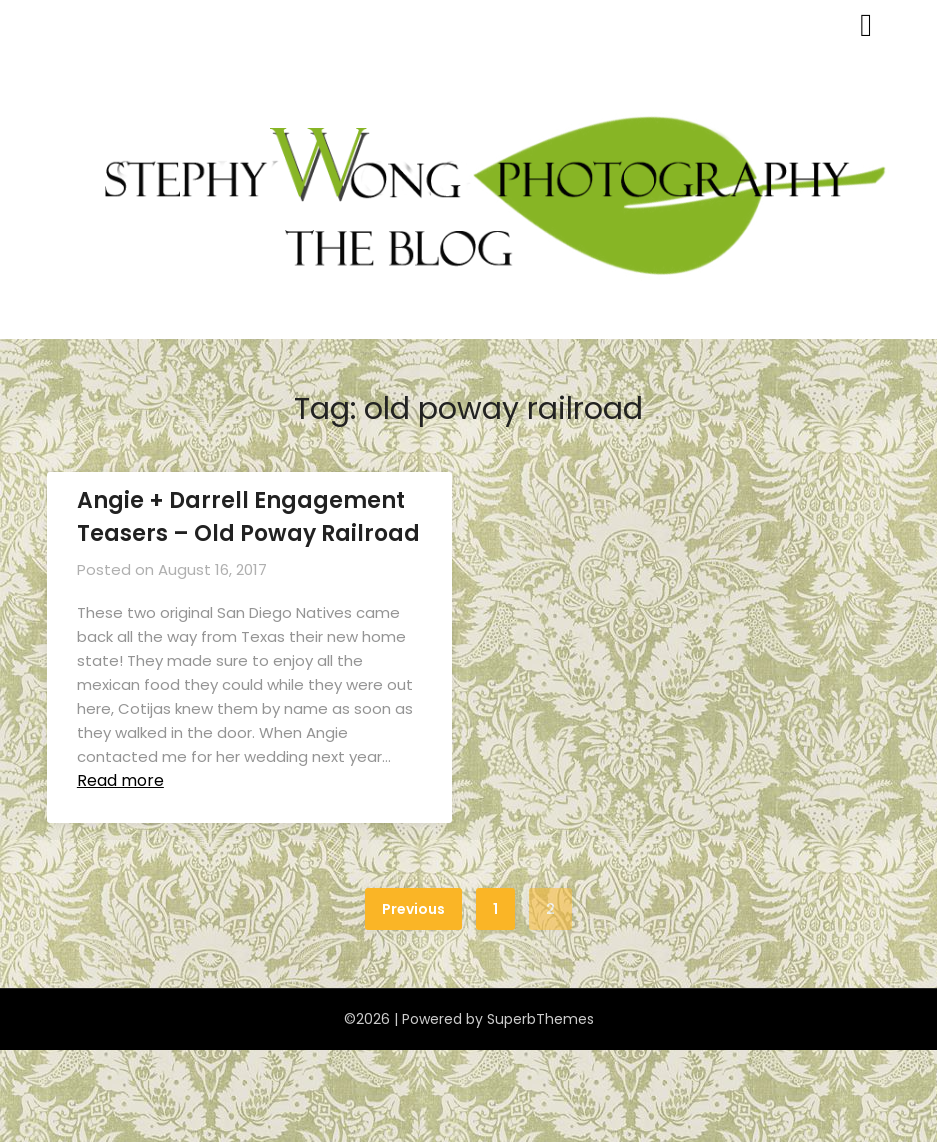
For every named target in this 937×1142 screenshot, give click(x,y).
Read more (120, 780)
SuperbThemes (540, 1019)
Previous (413, 909)
